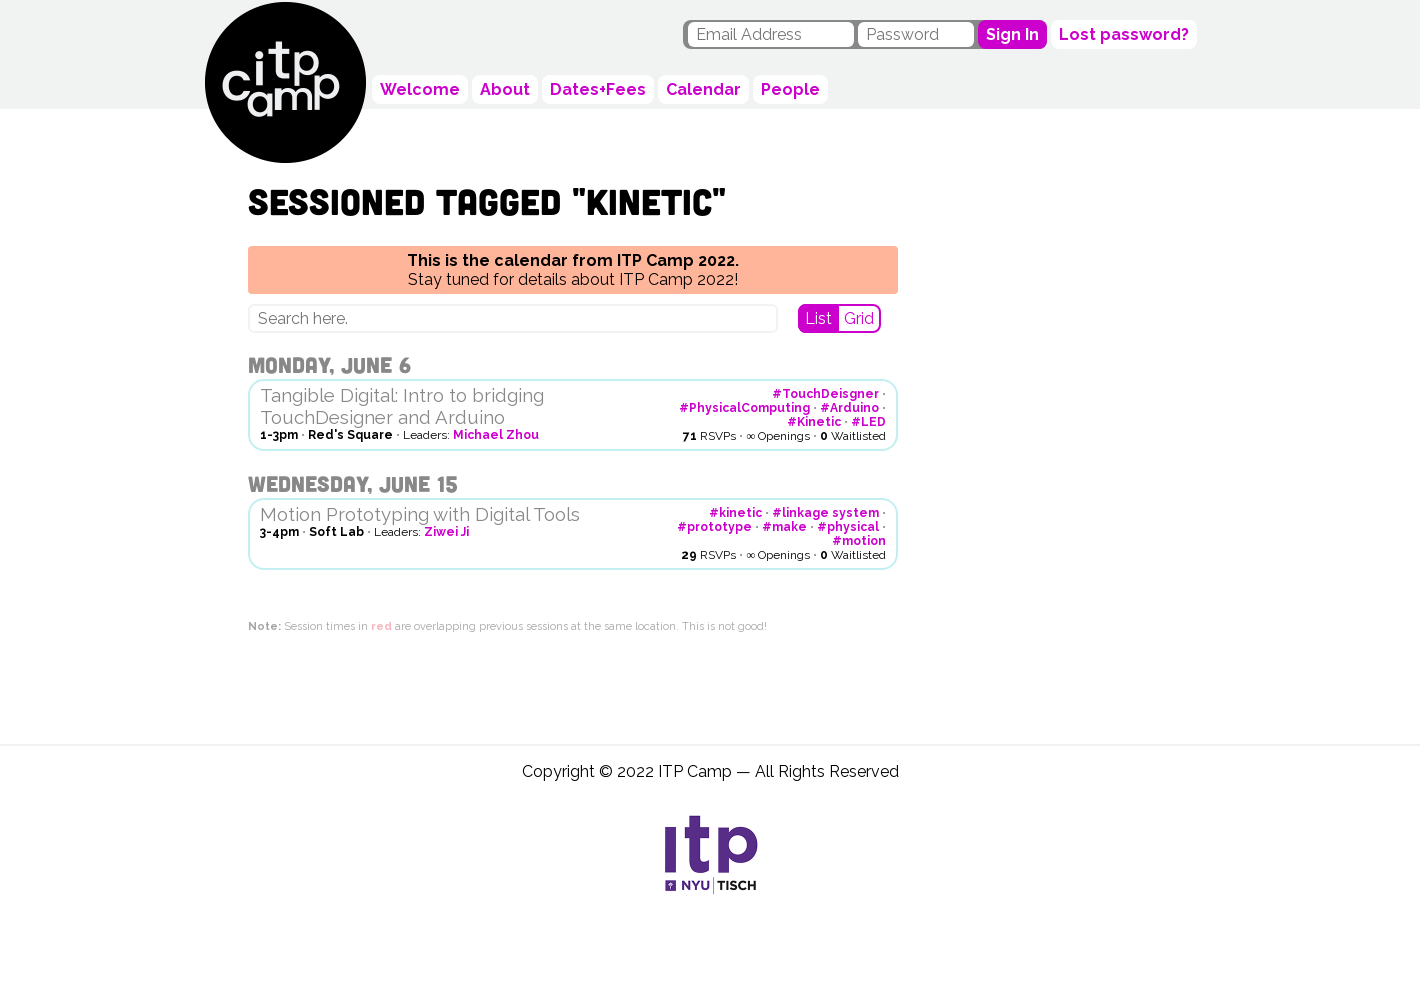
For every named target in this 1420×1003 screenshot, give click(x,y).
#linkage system (825, 513)
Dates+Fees (598, 89)
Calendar (703, 89)
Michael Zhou (496, 435)
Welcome (420, 89)
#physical (848, 527)
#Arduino (849, 408)
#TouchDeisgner (825, 394)
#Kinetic (814, 422)
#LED (868, 422)
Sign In (1012, 34)
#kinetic (735, 513)
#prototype (714, 527)
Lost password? (1124, 34)
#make (784, 527)
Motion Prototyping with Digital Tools (420, 514)
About (505, 89)
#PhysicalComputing (744, 408)
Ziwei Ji (446, 532)
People (790, 89)
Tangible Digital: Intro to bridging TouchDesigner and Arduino (402, 406)
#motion (859, 541)
